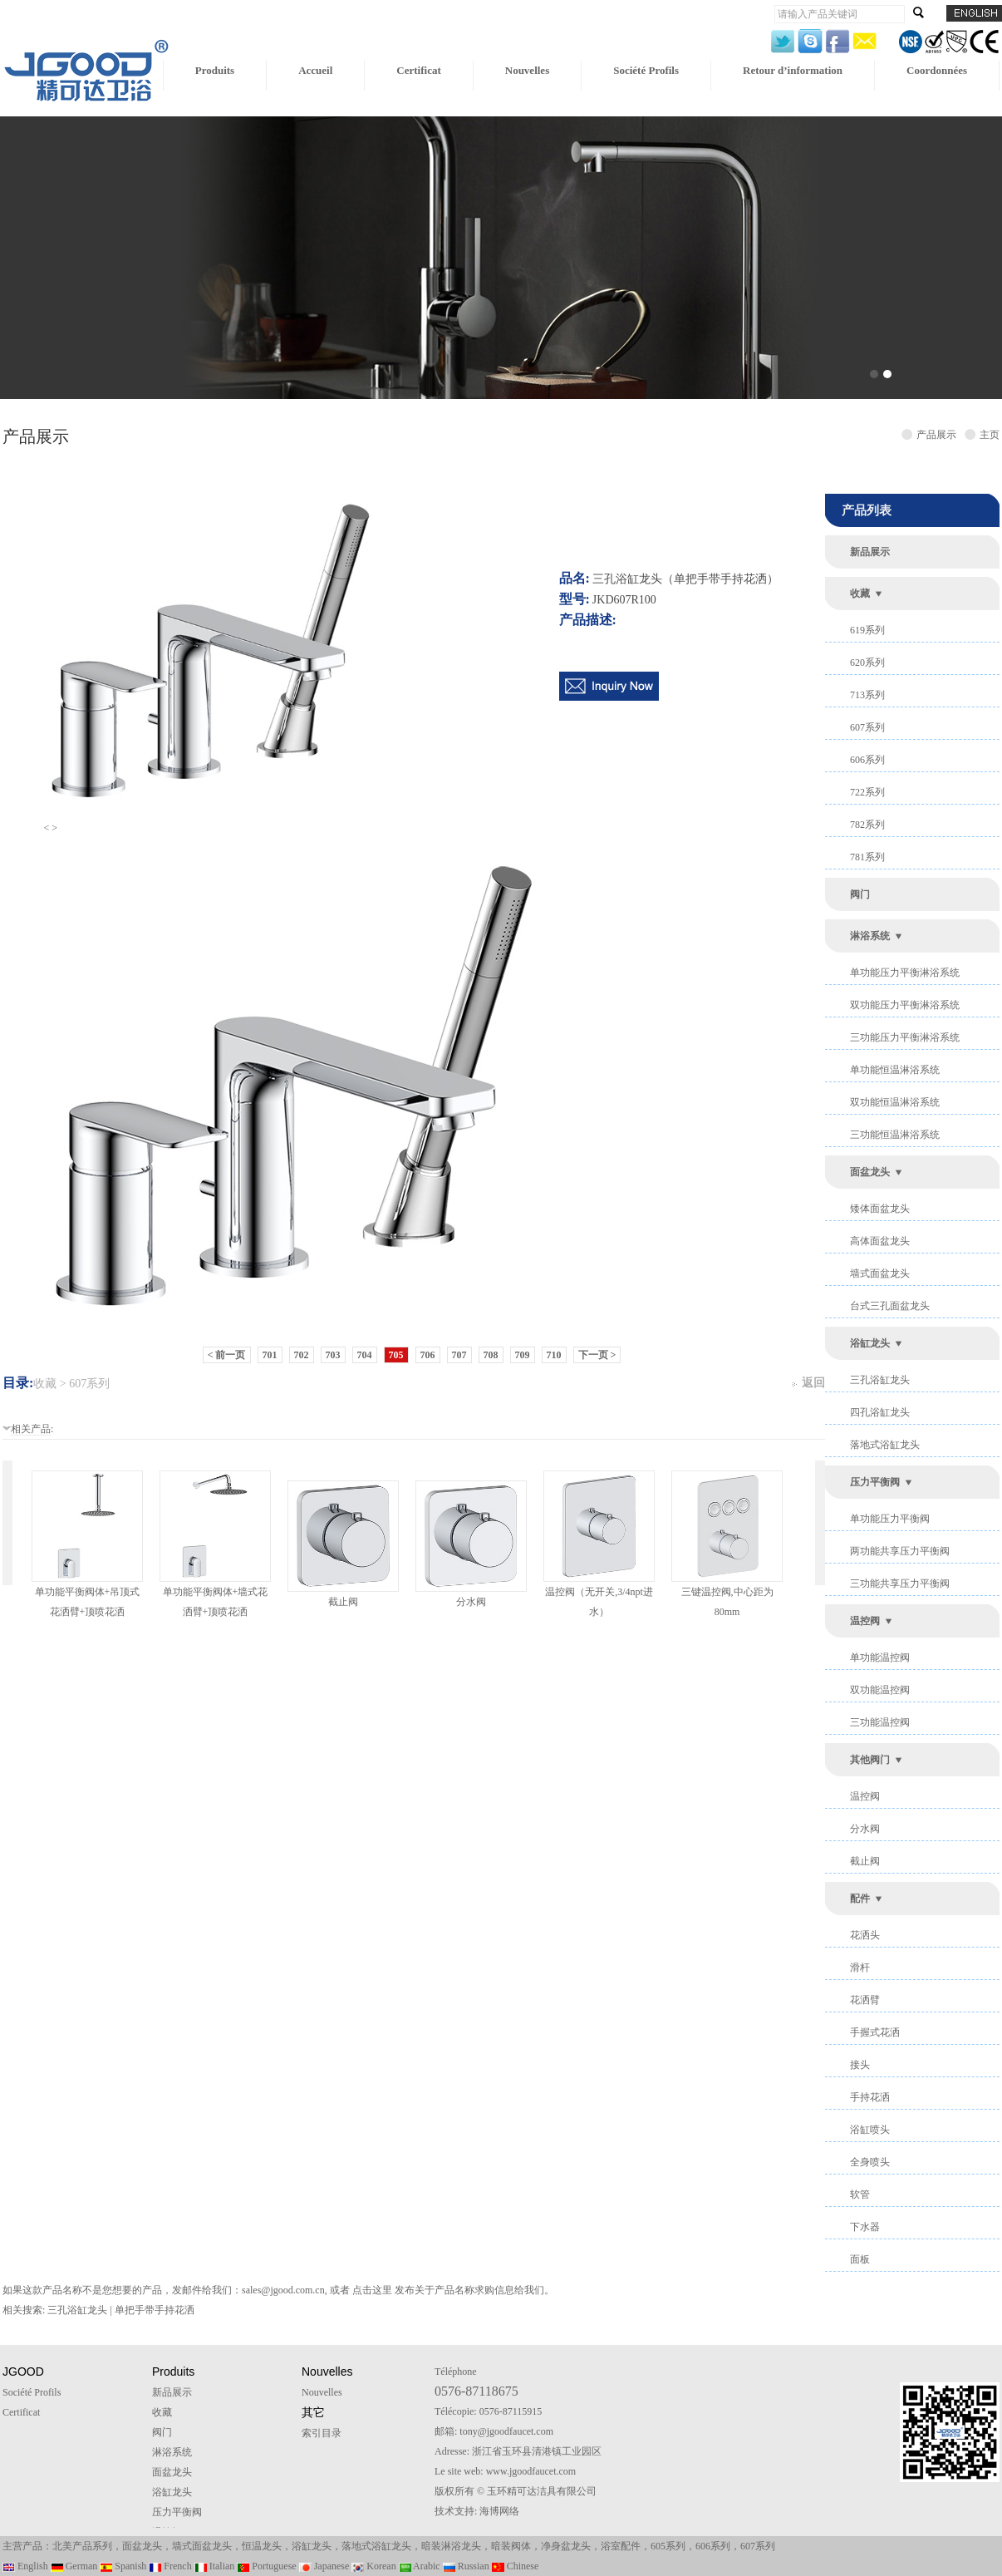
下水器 (865, 2227)
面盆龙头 (870, 1172)
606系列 (867, 760)
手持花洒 (870, 2097)
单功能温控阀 (880, 1657)
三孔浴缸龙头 (880, 1380)
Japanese (324, 2566)
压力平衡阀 (875, 1482)
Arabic (419, 2566)
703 (333, 1355)
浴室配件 (621, 2546)
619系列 (867, 630)
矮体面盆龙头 (880, 1208)
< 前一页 (227, 1355)
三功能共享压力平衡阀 (900, 1583)
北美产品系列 (82, 2546)
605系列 (668, 2546)
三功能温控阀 (880, 1722)
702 (301, 1355)
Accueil (315, 70)
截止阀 (343, 1602)
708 (491, 1355)
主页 (990, 435)
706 (427, 1355)
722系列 (867, 792)
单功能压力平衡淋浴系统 (905, 972)
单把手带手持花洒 (154, 2310)
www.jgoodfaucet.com (531, 2471)
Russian (466, 2566)
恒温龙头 (262, 2546)
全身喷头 (870, 2162)
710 (554, 1355)
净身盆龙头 (566, 2546)
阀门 (860, 894)
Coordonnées (936, 70)
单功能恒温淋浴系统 (895, 1070)
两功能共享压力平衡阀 (900, 1551)
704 (364, 1355)
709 (522, 1355)
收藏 (860, 593)
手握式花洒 (875, 2032)
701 (270, 1355)
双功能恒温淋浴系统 (895, 1102)
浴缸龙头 (870, 1343)
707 (459, 1355)
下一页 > (597, 1355)
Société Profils (646, 70)
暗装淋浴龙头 (451, 2546)
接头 (860, 2065)
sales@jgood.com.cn (283, 2290)
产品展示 (938, 435)
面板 (860, 2259)
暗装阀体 (511, 2546)
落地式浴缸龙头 (885, 1445)
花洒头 (865, 1935)
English (25, 2566)
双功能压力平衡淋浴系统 (905, 1005)
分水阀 (471, 1602)
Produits (214, 70)
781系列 (867, 857)
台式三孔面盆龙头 (890, 1306)
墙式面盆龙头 (880, 1273)
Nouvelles (527, 70)
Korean (373, 2566)
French (170, 2566)
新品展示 (870, 552)
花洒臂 (865, 2000)
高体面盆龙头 (880, 1241)
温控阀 (865, 1621)
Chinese (515, 2566)
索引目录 (321, 2433)
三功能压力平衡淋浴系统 (905, 1037)
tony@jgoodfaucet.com (506, 2431)
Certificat (418, 70)
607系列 (867, 727)
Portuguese (266, 2566)
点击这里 (372, 2290)
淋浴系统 (870, 936)
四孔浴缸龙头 (880, 1412)
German (74, 2566)
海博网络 (499, 2511)
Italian (214, 2566)
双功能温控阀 (880, 1690)
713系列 (867, 695)
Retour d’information (792, 70)
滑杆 (860, 1967)
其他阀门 (870, 1760)
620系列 (867, 662)
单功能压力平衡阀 (890, 1518)
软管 (860, 2194)
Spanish (123, 2566)
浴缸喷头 (870, 2129)
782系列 (867, 824)
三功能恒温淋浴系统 (895, 1134)
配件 (860, 1898)
